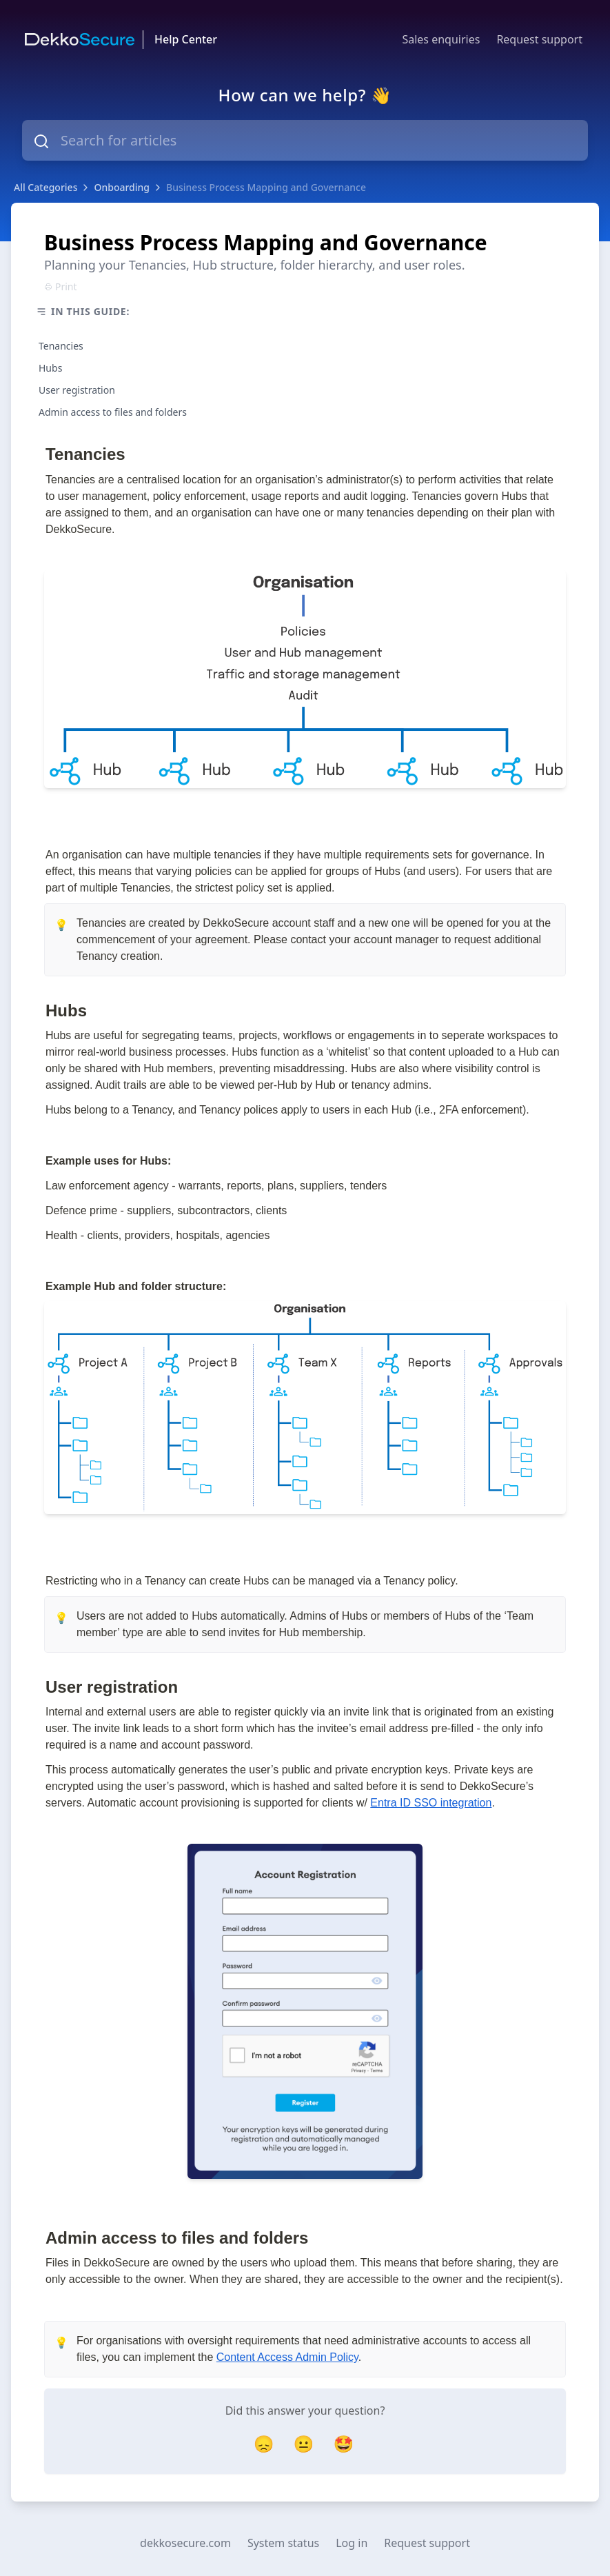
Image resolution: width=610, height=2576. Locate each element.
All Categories (45, 187)
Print (60, 286)
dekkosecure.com (185, 2542)
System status (283, 2542)
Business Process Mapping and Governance (266, 187)
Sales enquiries (441, 39)
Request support (539, 39)
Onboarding (122, 187)
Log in (351, 2542)
